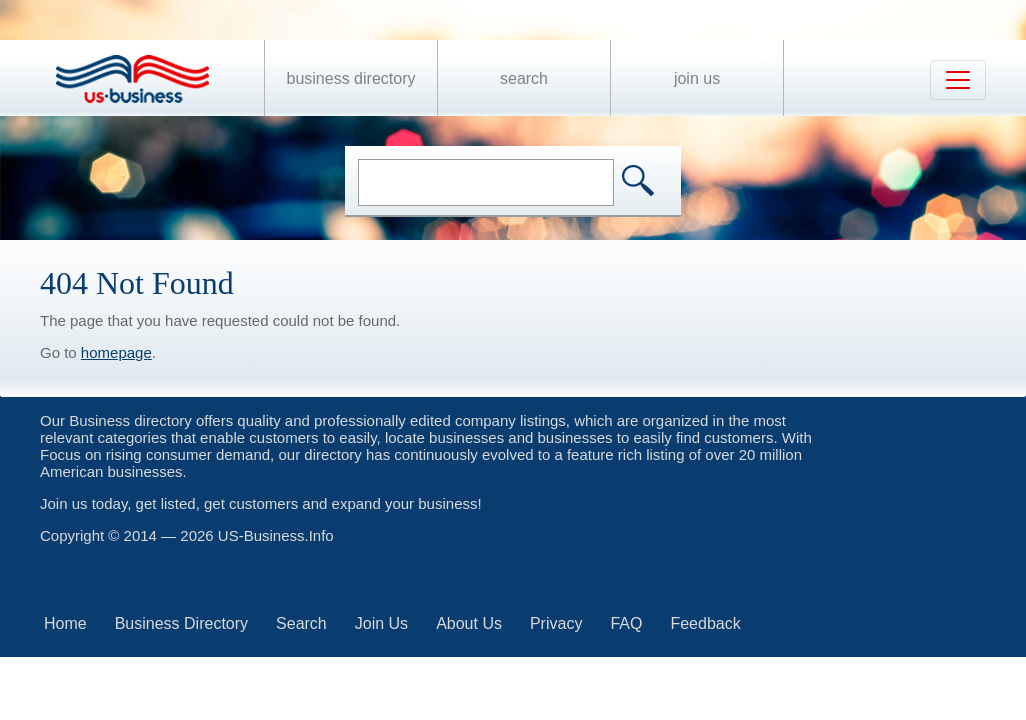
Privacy (556, 623)
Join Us (697, 78)
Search (524, 78)
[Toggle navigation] (958, 80)
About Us (469, 623)
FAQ (626, 623)
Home (65, 623)
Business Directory (351, 78)
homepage (116, 352)
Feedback (705, 623)
